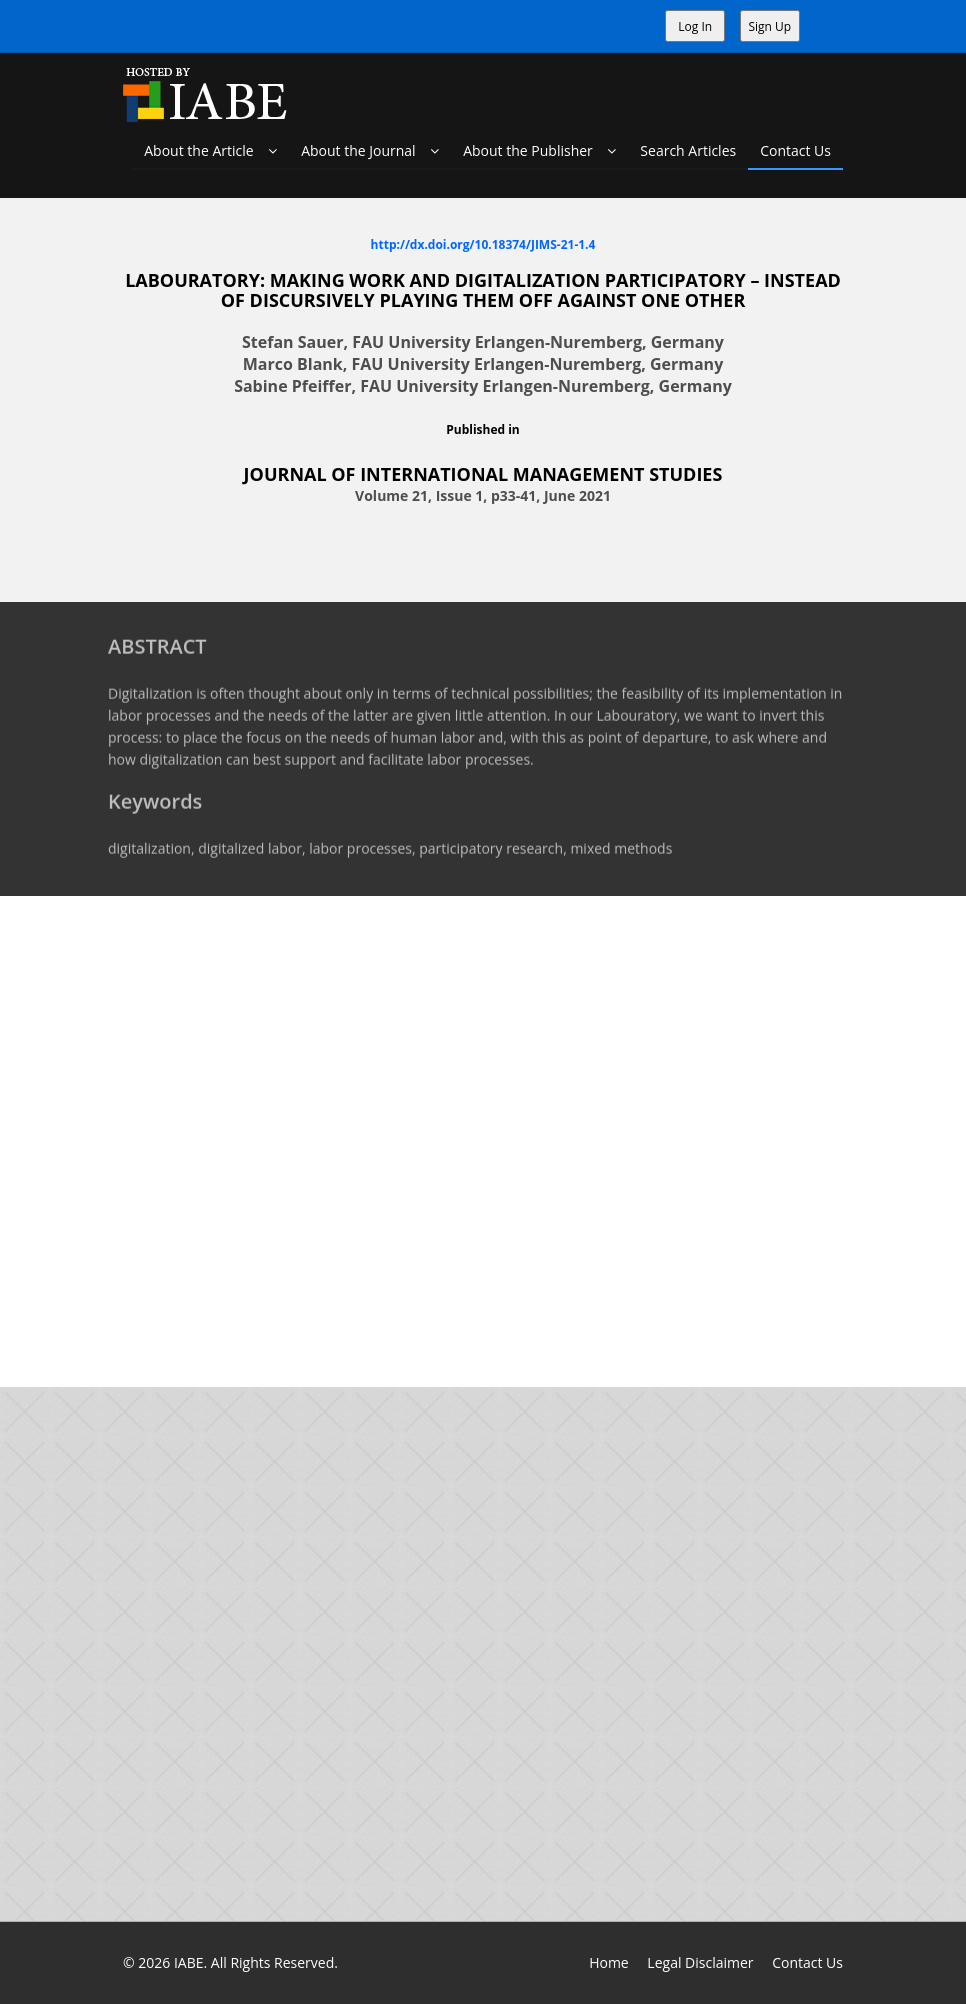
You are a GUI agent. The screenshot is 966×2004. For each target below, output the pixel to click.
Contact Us (795, 150)
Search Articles (688, 150)
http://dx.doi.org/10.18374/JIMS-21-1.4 (483, 243)
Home (609, 1962)
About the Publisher (539, 150)
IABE (189, 1962)
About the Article (210, 150)
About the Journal (370, 150)
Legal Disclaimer (700, 1962)
